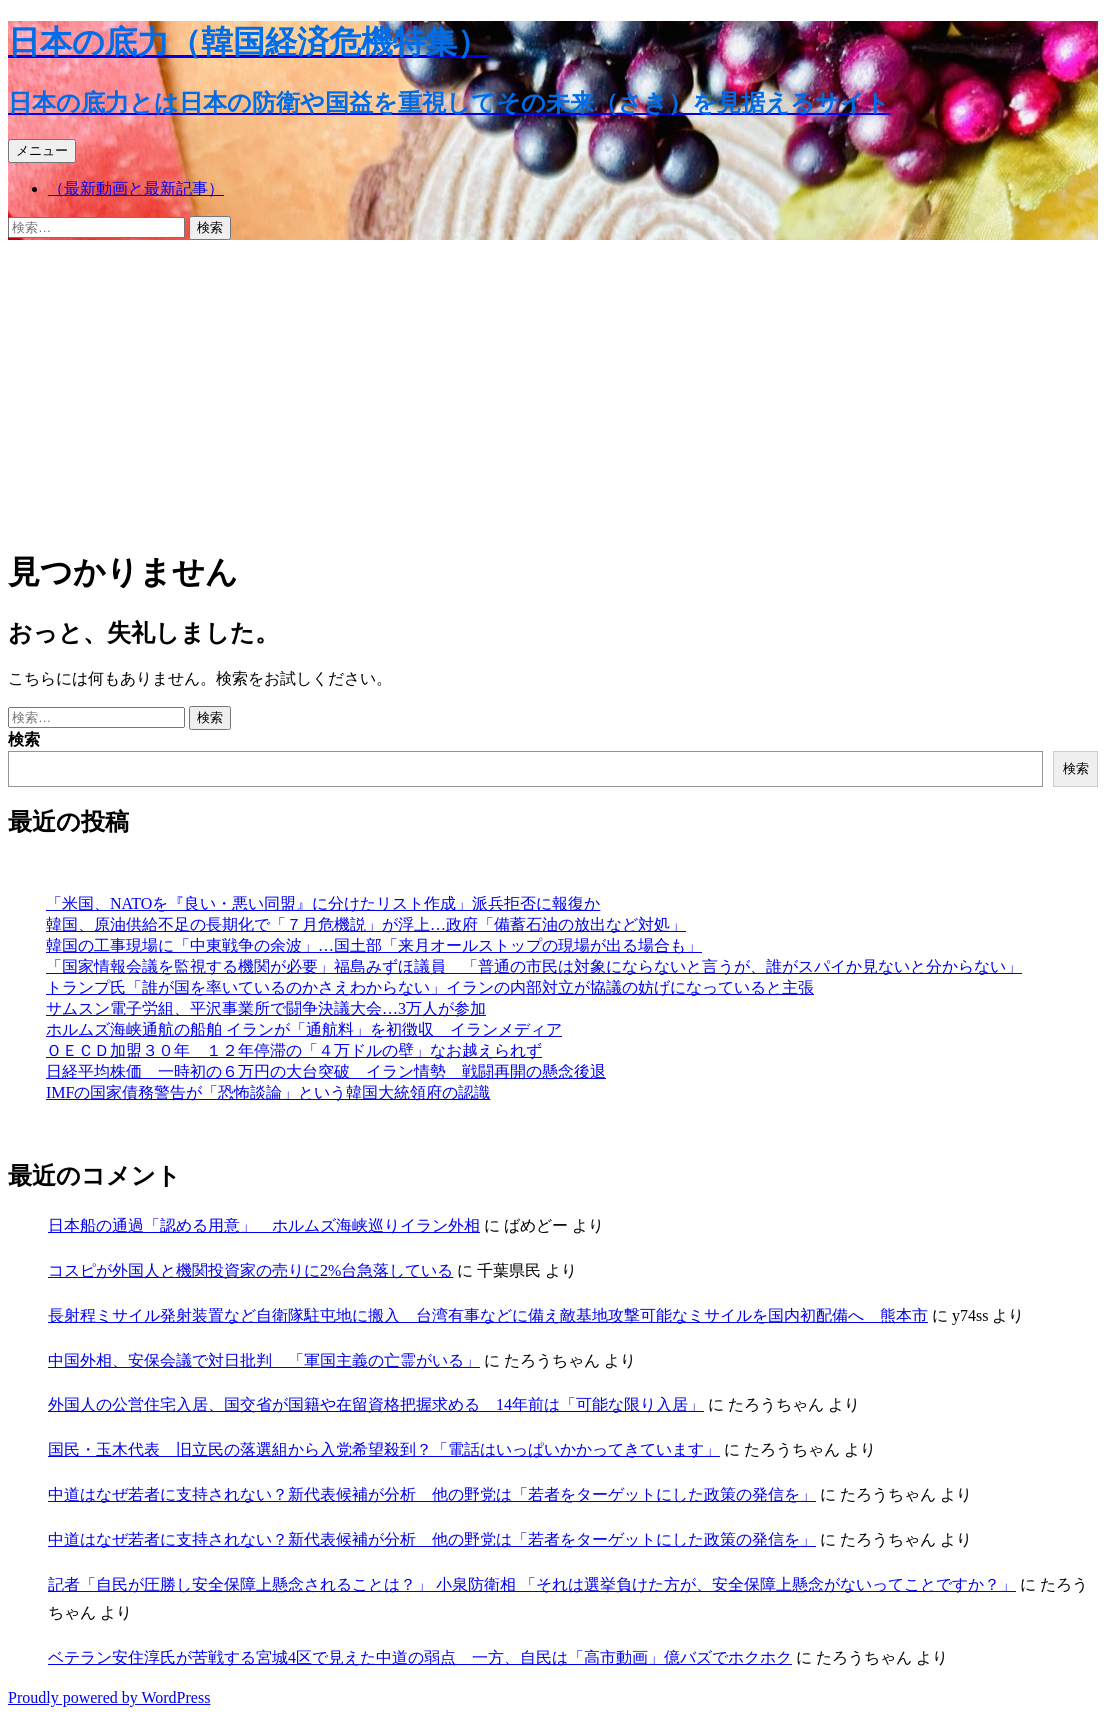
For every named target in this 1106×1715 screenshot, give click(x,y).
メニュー (42, 150)
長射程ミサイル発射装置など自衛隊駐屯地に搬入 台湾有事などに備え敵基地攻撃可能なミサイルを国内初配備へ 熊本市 (488, 1315)
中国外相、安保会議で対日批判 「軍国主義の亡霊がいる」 (264, 1360)
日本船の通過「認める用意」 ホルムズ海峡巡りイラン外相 (264, 1225)
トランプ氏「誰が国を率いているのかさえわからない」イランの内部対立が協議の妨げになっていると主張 (430, 987)
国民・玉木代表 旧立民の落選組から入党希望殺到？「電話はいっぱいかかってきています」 (384, 1449)
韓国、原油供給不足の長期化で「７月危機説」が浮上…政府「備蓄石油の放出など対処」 (366, 924)
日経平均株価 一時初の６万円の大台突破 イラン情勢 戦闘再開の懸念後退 (326, 1071)
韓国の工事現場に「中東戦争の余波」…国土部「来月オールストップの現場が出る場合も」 (374, 945)
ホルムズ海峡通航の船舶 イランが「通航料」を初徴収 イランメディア (304, 1029)
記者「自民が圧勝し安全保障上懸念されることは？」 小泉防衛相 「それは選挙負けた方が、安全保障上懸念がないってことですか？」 (532, 1584)
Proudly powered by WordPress (109, 1697)
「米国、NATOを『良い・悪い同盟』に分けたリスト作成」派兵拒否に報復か (323, 903)
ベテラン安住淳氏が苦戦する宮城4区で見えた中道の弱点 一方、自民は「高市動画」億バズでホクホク (420, 1657)
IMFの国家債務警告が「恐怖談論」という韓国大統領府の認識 (268, 1092)
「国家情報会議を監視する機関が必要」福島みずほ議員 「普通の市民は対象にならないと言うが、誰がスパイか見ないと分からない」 (534, 966)
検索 (24, 739)
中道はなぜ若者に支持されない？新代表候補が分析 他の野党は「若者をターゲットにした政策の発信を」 (432, 1494)
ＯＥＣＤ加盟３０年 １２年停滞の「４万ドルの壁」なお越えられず (294, 1050)
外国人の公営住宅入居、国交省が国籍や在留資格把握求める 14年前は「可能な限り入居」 (376, 1404)
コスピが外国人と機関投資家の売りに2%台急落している (250, 1270)
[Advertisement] (553, 390)
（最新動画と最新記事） (136, 188)
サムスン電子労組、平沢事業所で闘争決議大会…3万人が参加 (266, 1008)
